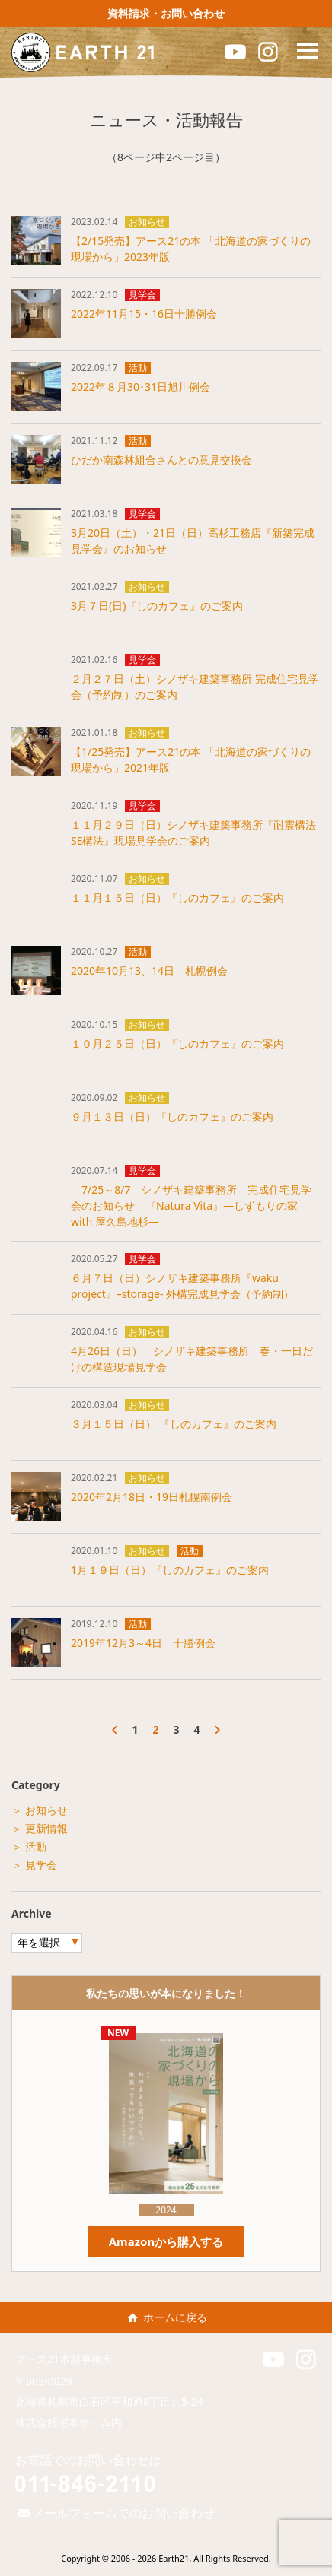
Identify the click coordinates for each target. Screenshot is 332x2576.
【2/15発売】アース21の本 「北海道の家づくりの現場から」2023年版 (191, 248)
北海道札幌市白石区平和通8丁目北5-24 (114, 2401)
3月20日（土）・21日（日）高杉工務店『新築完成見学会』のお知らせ (192, 540)
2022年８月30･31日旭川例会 (140, 386)
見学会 (142, 295)
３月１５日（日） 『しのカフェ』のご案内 (173, 1423)
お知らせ (147, 222)
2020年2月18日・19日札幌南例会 (151, 1496)
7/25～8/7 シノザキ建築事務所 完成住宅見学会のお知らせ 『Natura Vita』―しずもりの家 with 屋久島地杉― (191, 1205)
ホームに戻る (165, 2317)
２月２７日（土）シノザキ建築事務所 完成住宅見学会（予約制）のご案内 (195, 686)
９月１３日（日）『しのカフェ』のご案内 (172, 1116)
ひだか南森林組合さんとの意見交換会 (161, 459)
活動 (138, 368)
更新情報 (46, 1828)
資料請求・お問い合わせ (166, 13)
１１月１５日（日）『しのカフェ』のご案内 (177, 897)
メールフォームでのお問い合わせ (115, 2513)
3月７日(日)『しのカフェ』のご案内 (157, 605)
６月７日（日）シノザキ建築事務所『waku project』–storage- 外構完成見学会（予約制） (182, 1286)
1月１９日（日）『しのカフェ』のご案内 (170, 1569)
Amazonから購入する (166, 2241)
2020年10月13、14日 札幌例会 (149, 970)
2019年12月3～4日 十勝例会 (143, 1642)
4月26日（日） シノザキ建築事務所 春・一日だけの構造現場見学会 (192, 1359)
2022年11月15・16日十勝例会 (144, 313)
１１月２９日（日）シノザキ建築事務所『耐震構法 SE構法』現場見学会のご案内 (196, 832)
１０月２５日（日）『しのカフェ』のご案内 (177, 1043)
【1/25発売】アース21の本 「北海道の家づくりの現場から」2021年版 (191, 759)
